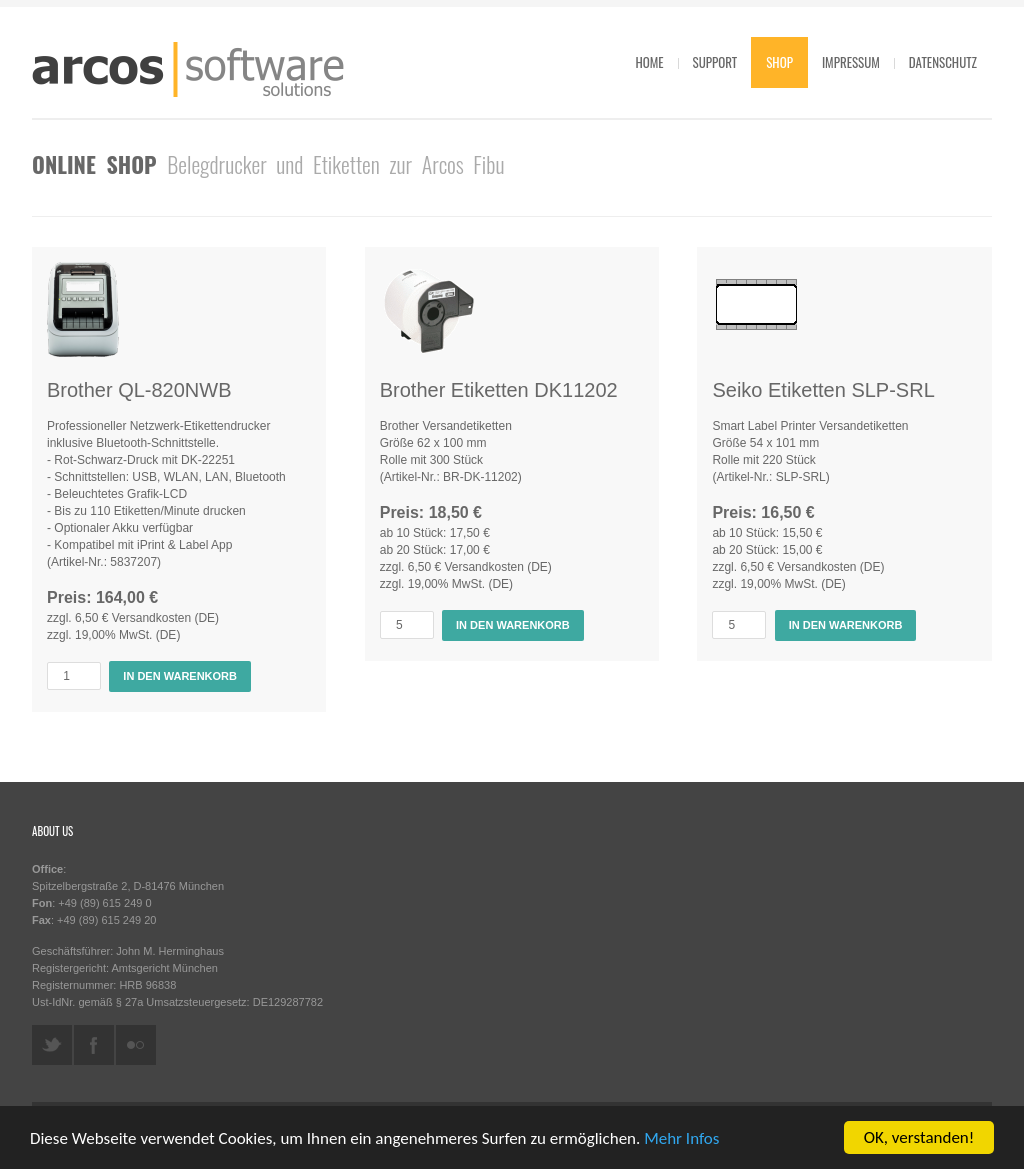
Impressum (851, 62)
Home (649, 62)
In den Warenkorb (180, 676)
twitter (52, 1045)
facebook (94, 1045)
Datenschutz (943, 62)
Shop (779, 62)
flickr (136, 1045)
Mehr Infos (681, 1139)
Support (715, 62)
